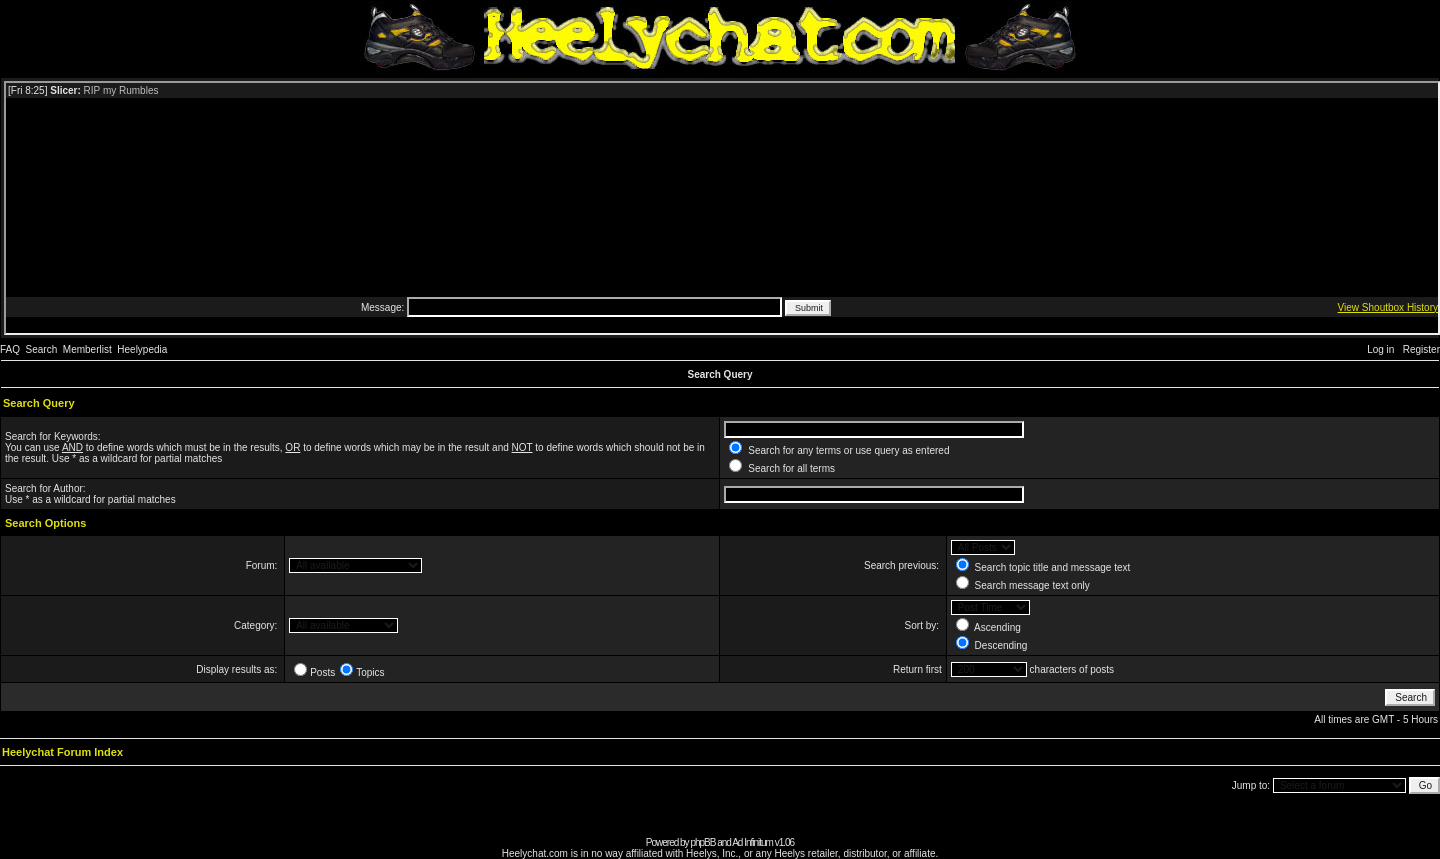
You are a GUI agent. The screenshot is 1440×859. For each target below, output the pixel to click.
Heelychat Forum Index (62, 752)
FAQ (10, 349)
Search (42, 349)
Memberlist (87, 349)
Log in (1380, 349)
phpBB (702, 842)
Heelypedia (142, 349)
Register (1421, 349)
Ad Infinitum (752, 842)
